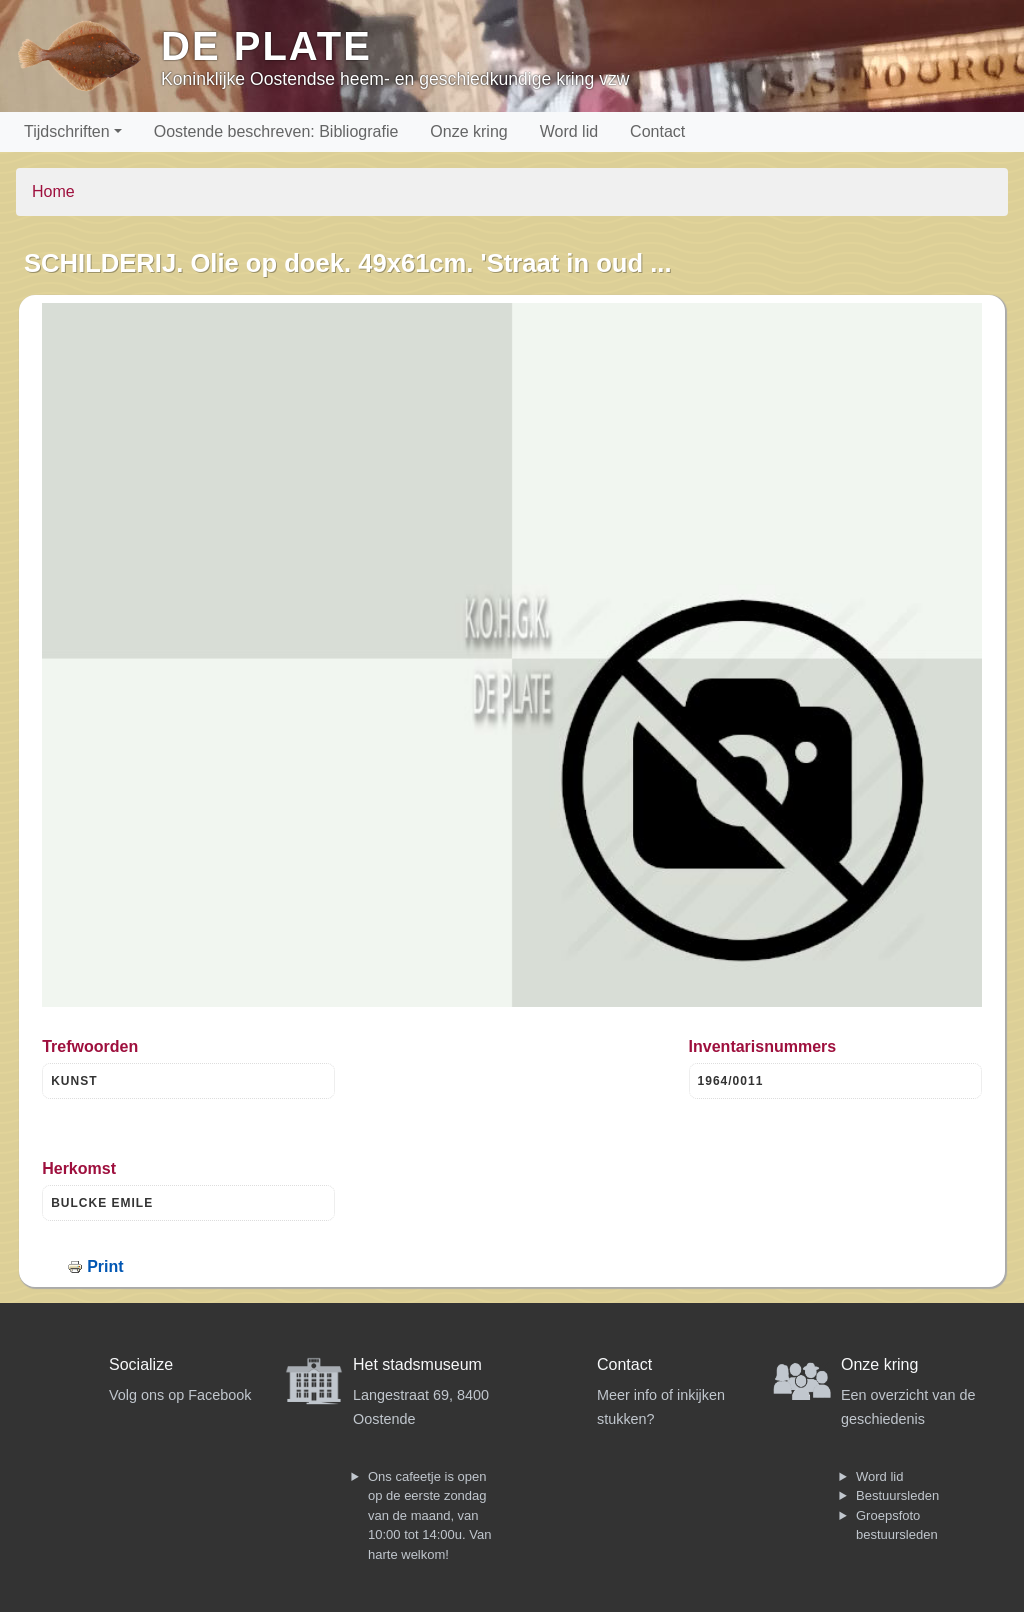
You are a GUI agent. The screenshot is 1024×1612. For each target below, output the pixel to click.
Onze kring (468, 131)
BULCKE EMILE (102, 1203)
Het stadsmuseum (417, 1364)
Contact (657, 131)
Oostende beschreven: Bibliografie (276, 131)
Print (105, 1266)
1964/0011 (731, 1081)
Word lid (569, 131)
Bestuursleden (897, 1495)
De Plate (266, 46)
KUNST (74, 1081)
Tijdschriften (67, 131)
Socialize (141, 1364)
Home (53, 191)
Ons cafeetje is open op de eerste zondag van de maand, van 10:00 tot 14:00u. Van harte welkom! (429, 1515)
